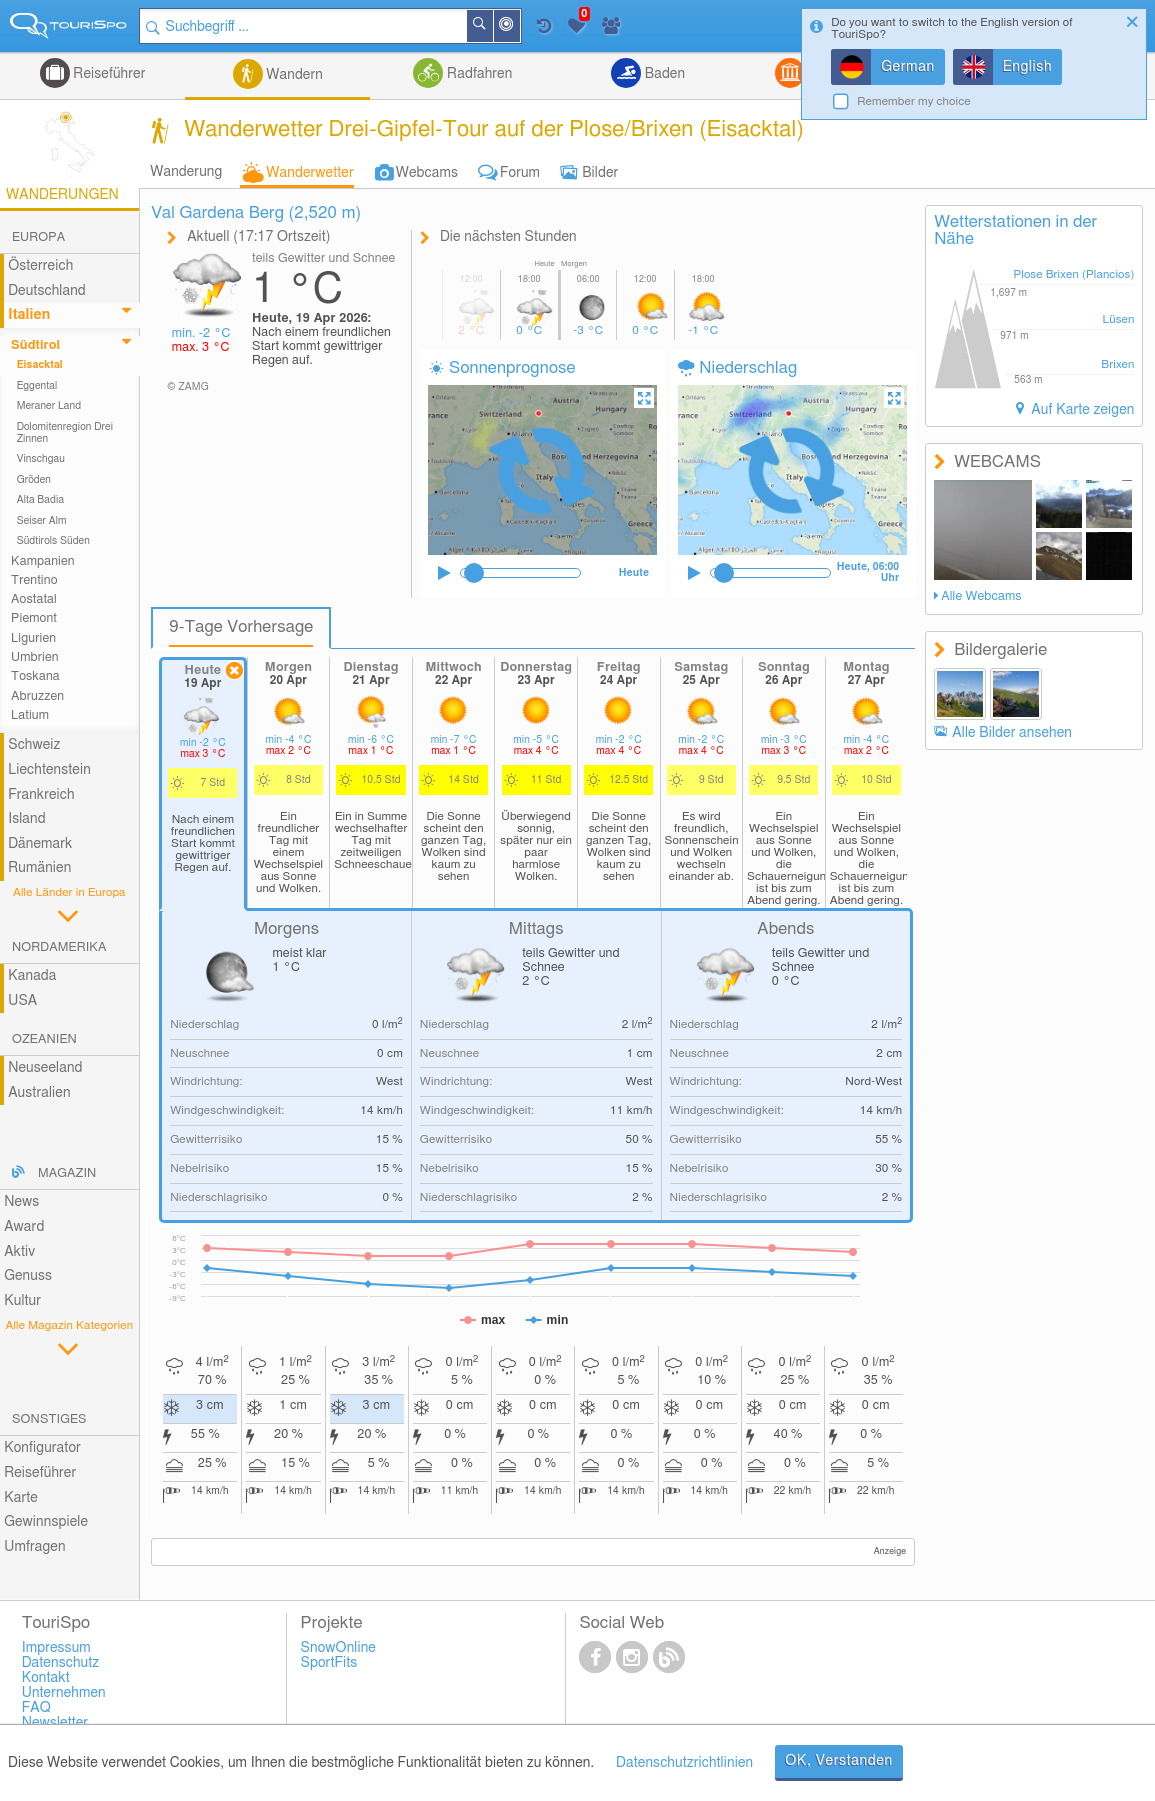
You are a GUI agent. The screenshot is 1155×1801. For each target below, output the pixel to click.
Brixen (1117, 364)
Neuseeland (45, 1068)
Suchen (492, 26)
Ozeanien (44, 1039)
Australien (39, 1093)
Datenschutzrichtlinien (684, 1763)
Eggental (37, 386)
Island (27, 819)
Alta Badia (41, 500)
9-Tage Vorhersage (241, 627)
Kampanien (43, 561)
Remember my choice (914, 101)
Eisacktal (40, 365)
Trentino (34, 580)
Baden (663, 74)
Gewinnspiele (46, 1522)
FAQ (36, 1708)
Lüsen (1119, 319)
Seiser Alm (42, 521)
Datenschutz (61, 1663)
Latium (30, 715)
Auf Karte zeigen (1081, 410)
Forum (520, 173)
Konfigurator (42, 1448)
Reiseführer (108, 74)
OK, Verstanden (839, 1761)
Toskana (35, 676)
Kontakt (46, 1678)
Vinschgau (41, 459)
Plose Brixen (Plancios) (1073, 274)
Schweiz (34, 745)
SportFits (329, 1663)
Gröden (34, 480)
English (1028, 67)
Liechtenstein (49, 770)
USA (22, 1001)
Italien (29, 315)
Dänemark (40, 844)
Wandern (293, 75)
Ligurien (33, 638)
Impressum (56, 1648)
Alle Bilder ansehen (1012, 733)
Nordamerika (59, 947)
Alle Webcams (981, 596)
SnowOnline (338, 1648)
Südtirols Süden (53, 541)
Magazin (67, 1173)
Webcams (427, 173)
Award (24, 1227)
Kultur (22, 1301)
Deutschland (47, 291)
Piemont (34, 618)
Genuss (28, 1276)
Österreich (40, 266)
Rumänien (39, 868)
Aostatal (34, 599)
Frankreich (41, 795)
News (21, 1202)
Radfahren (477, 74)
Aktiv (19, 1252)
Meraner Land (49, 406)
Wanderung (186, 172)
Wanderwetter (309, 173)
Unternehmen (64, 1693)
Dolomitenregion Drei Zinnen (65, 433)
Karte (21, 1498)
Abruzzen (37, 696)
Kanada (32, 976)
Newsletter (55, 1723)
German (908, 67)
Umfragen (34, 1547)
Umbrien (35, 657)
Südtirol (35, 345)
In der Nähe (519, 27)
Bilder (600, 173)
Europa (38, 237)
